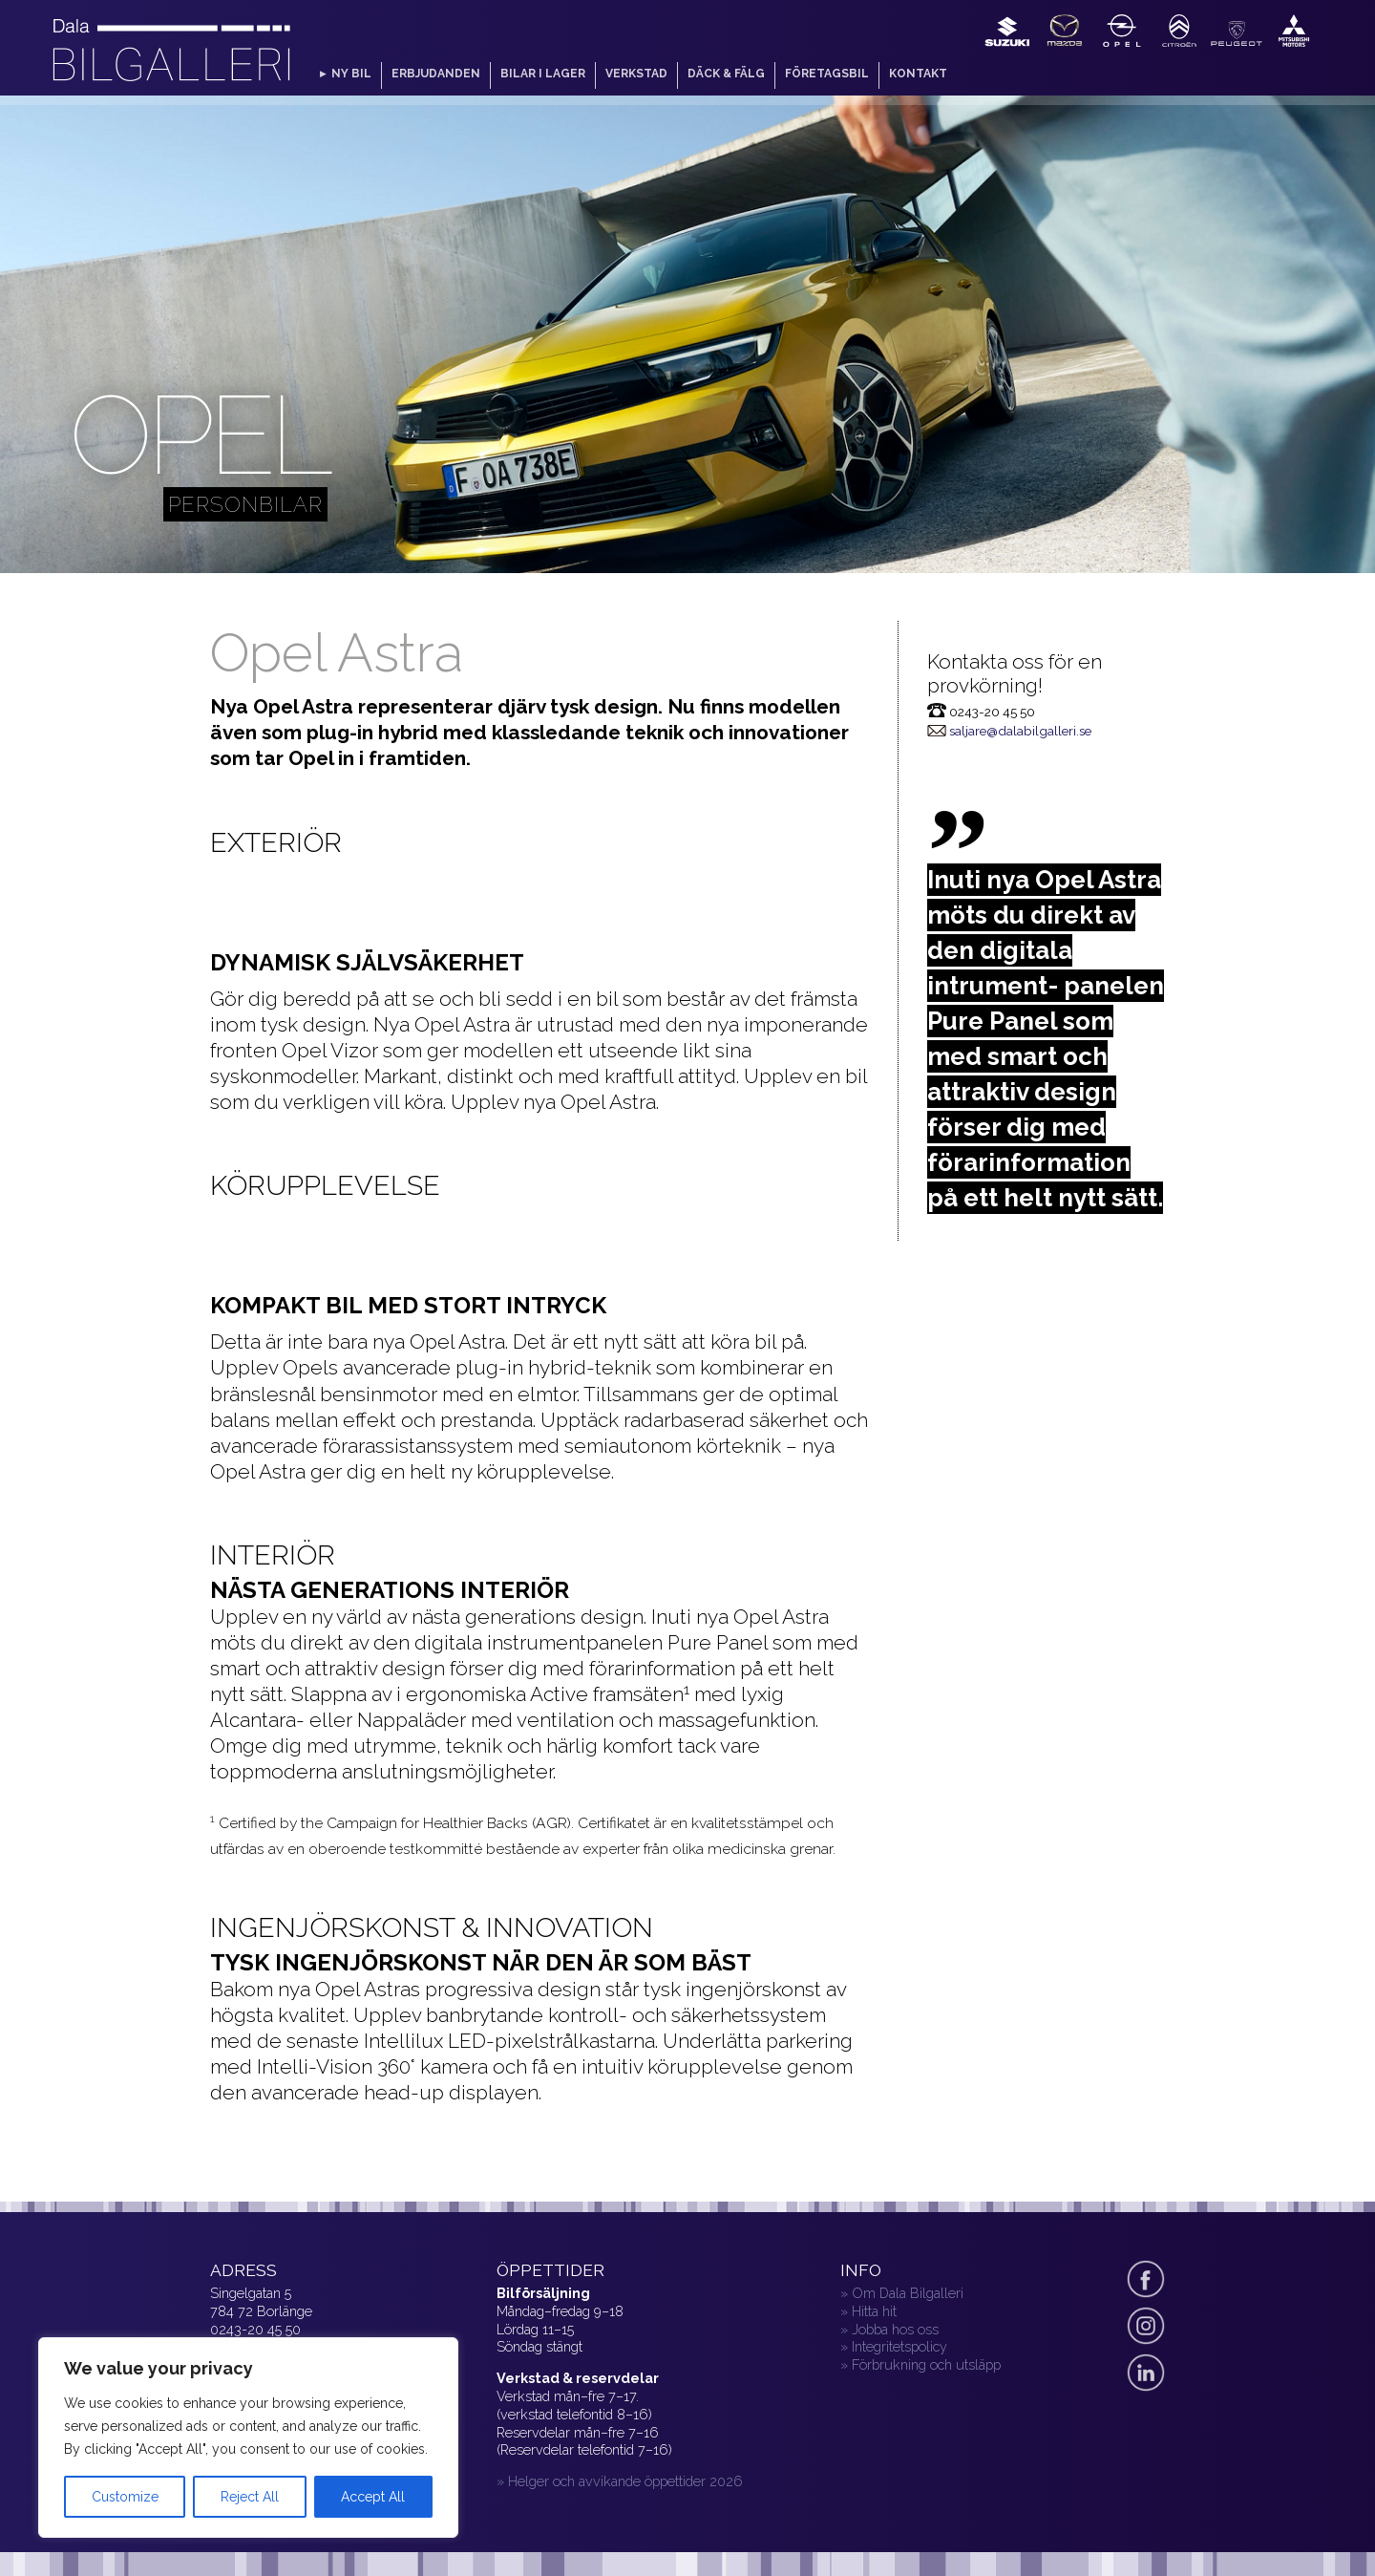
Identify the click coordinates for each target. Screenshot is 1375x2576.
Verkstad (636, 73)
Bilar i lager (542, 73)
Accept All (373, 2496)
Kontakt (918, 73)
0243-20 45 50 (255, 2329)
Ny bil (351, 73)
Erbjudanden (435, 73)
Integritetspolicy (899, 2346)
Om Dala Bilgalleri (907, 2293)
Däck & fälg (726, 73)
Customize (125, 2496)
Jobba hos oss (895, 2329)
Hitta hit (874, 2311)
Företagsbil (827, 73)
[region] (248, 2437)
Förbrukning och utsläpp (926, 2364)
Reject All (250, 2496)
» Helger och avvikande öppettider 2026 (620, 2481)
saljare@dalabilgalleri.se (1020, 730)
